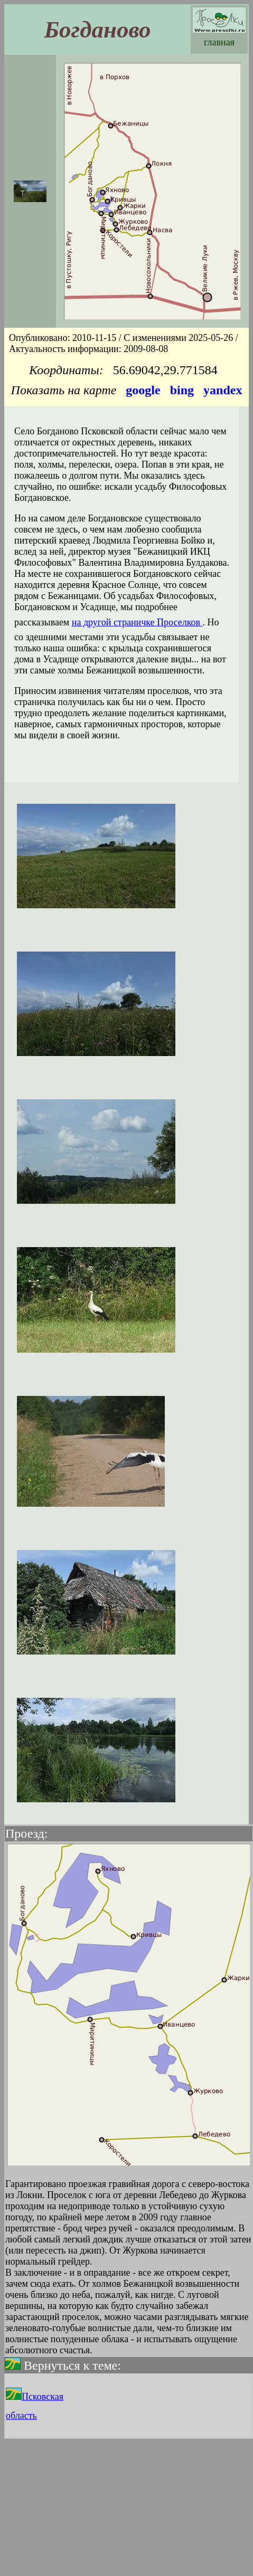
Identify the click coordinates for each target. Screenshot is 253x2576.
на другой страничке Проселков (137, 622)
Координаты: (66, 370)
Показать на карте (64, 390)
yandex (222, 390)
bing (182, 390)
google (143, 390)
